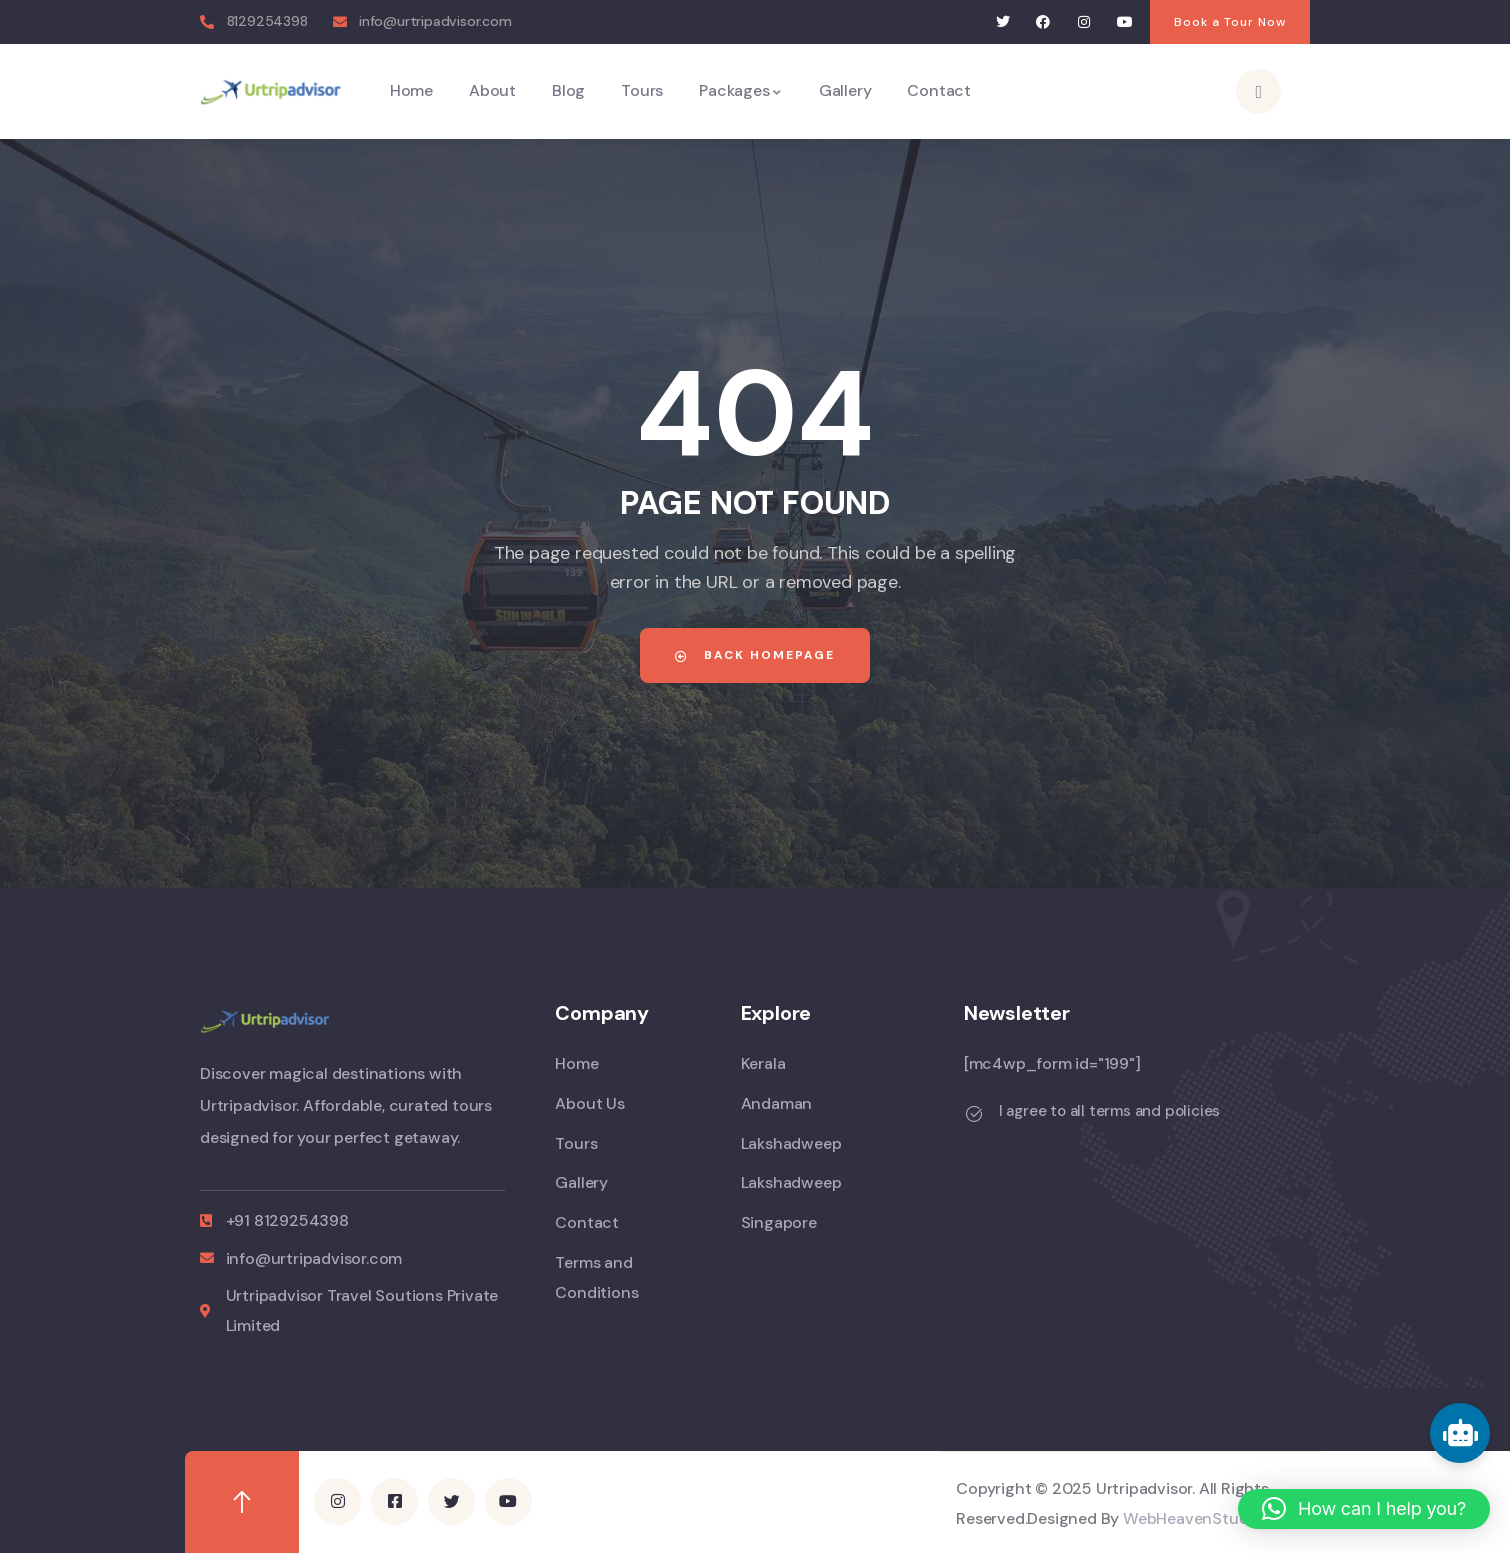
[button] (1364, 1509)
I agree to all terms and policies (1109, 1111)
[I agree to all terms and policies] (974, 1114)
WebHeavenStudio (1192, 1518)
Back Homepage (755, 655)
